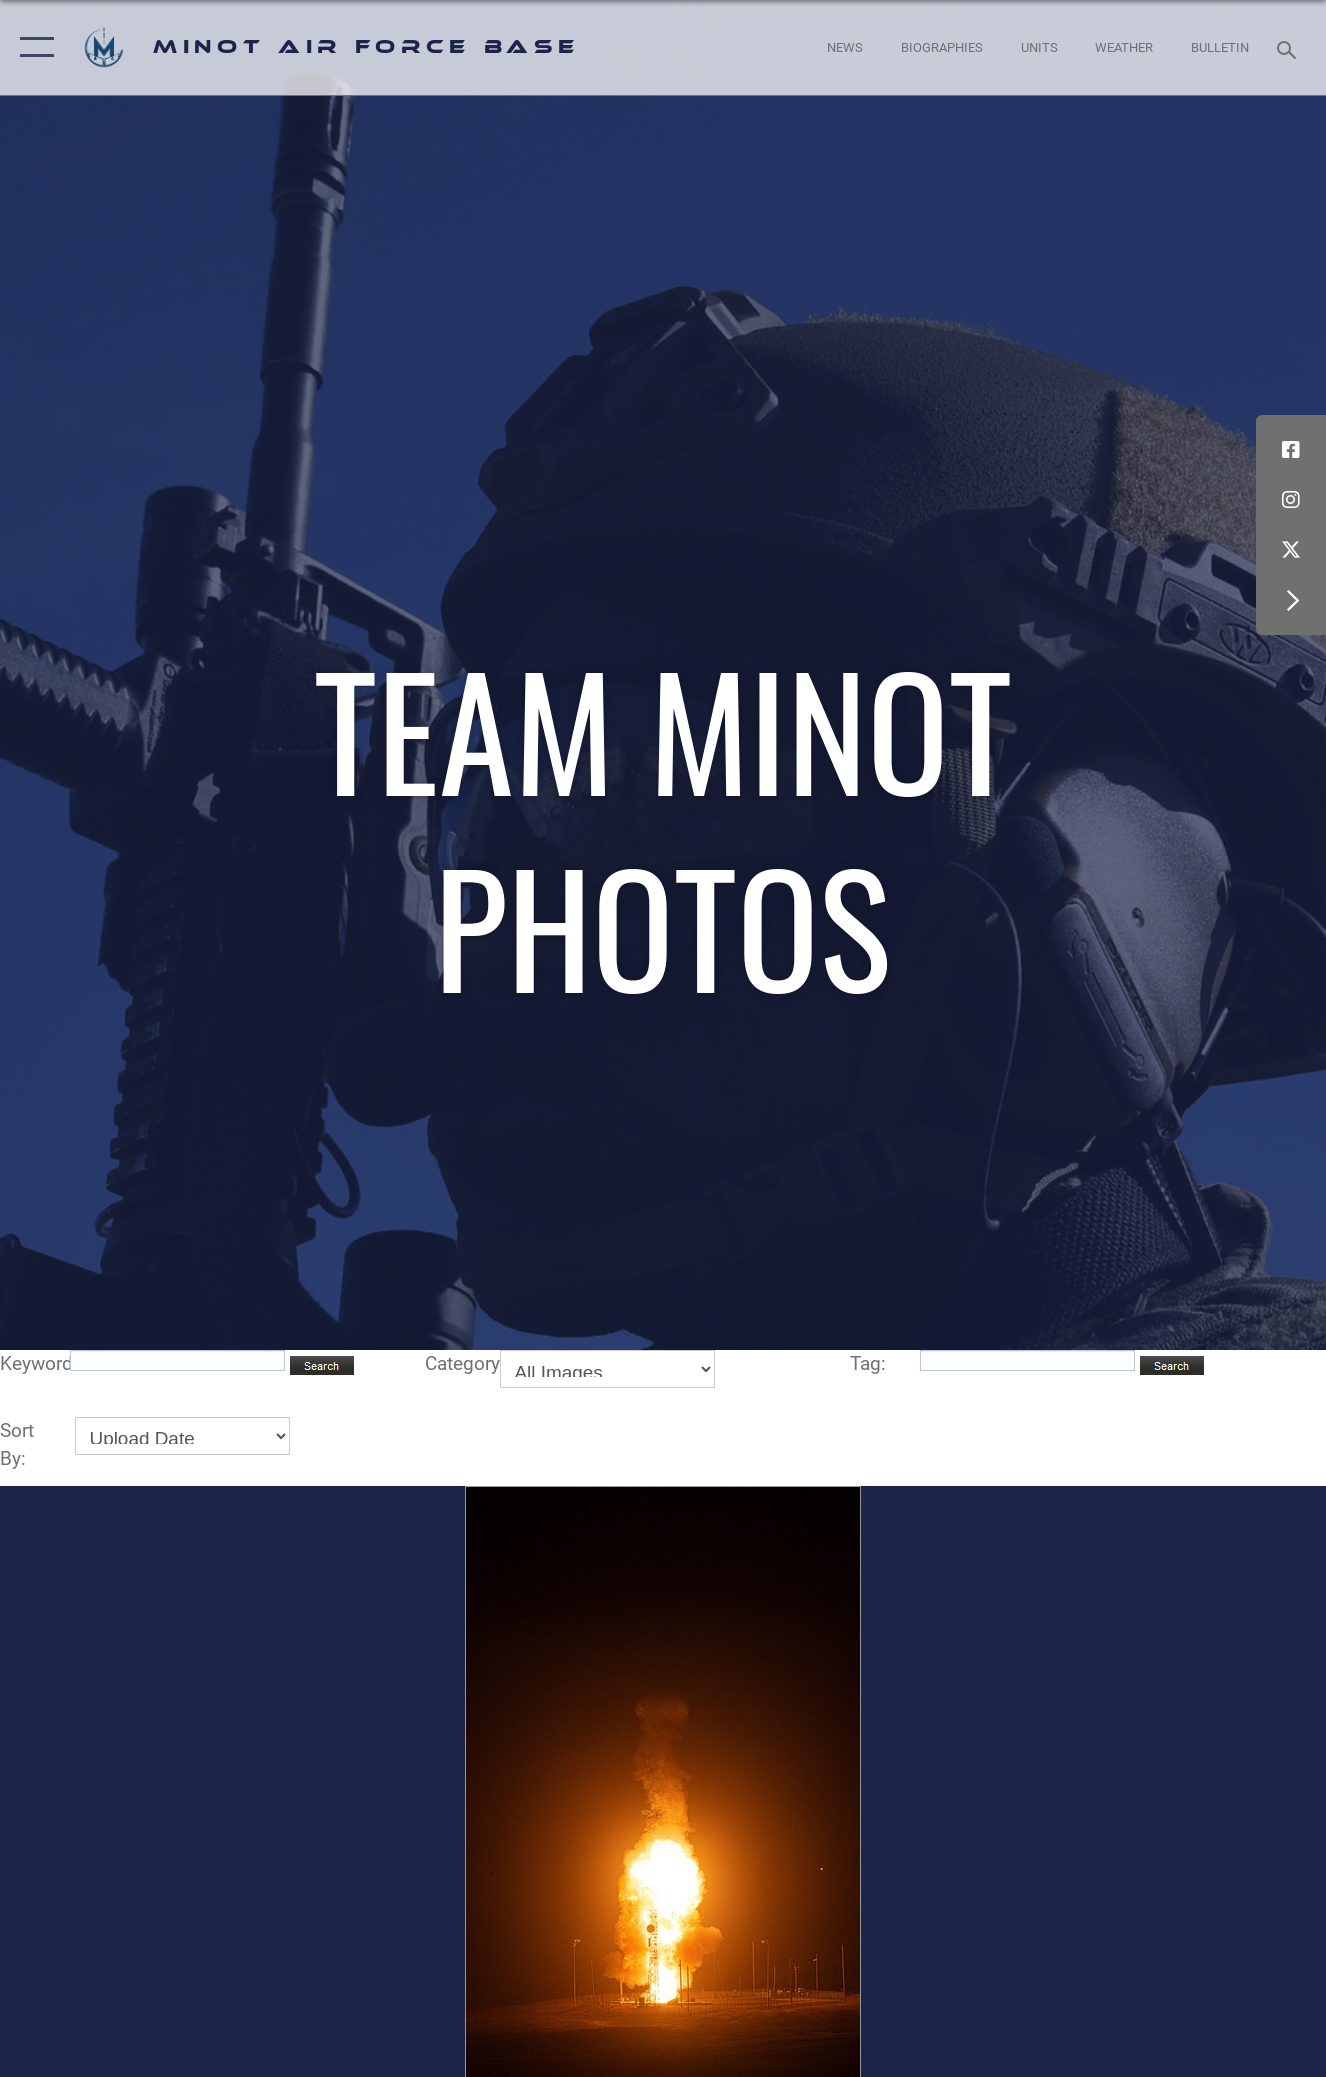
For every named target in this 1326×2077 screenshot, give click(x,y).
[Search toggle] (1290, 47)
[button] (32, 47)
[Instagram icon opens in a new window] (1291, 500)
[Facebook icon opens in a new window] (1291, 450)
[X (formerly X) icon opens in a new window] (1291, 550)
